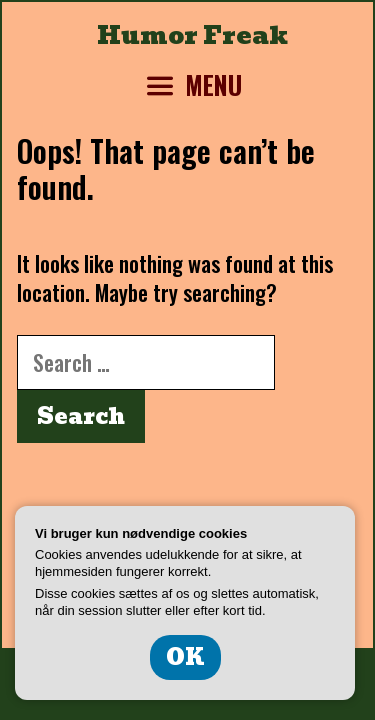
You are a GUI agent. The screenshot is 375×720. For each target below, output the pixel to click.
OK (185, 657)
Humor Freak (192, 35)
